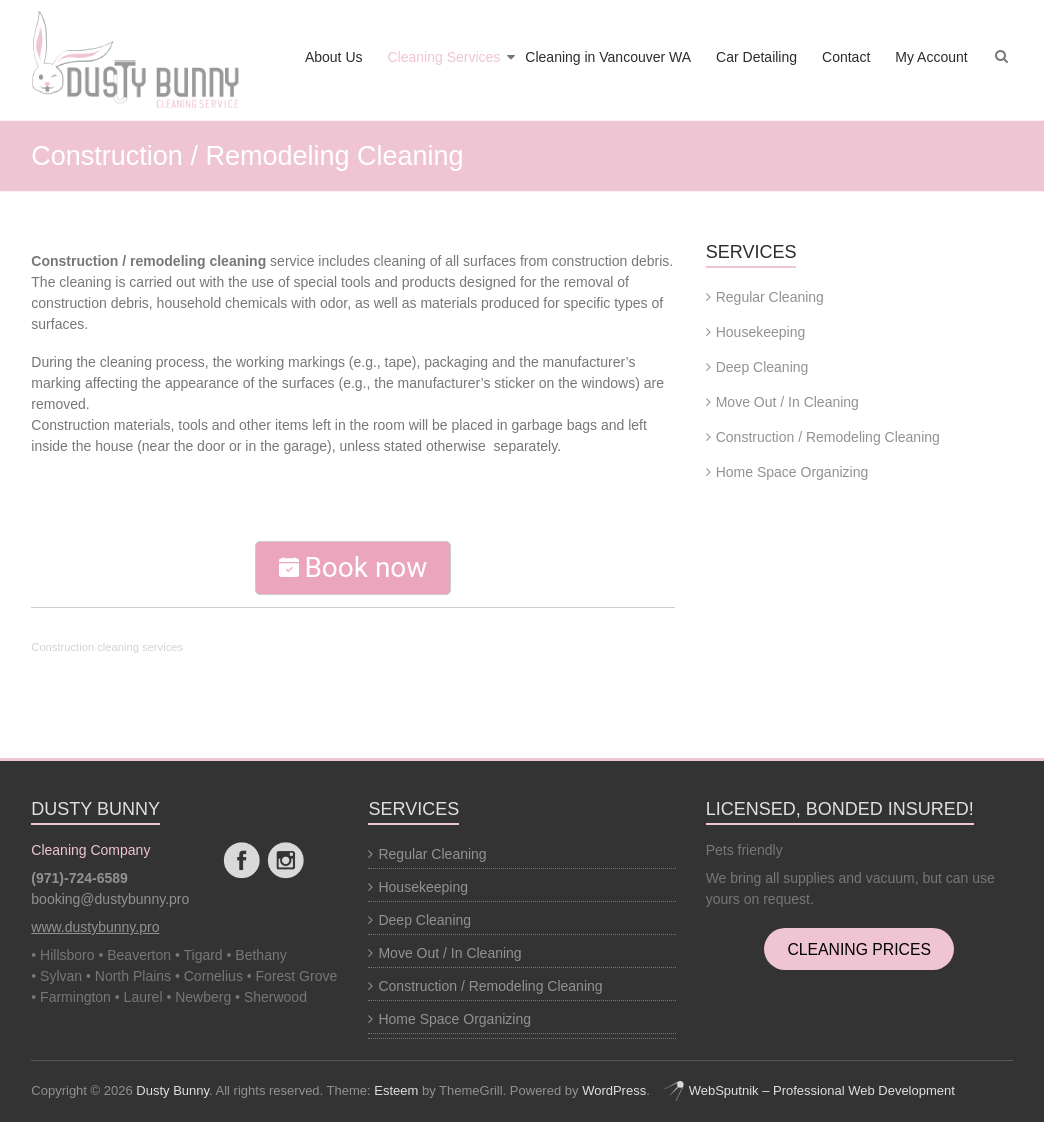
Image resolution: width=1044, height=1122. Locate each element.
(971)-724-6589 (79, 878)
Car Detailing (756, 57)
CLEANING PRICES (859, 948)
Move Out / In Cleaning (787, 402)
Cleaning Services (444, 57)
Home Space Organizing (792, 472)
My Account (931, 57)
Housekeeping (761, 332)
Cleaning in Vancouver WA (608, 57)
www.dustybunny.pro (95, 927)
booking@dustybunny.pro (110, 899)
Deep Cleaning (762, 367)
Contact (846, 57)
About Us (334, 57)
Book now (353, 567)
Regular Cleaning (770, 297)
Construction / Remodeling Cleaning (828, 437)
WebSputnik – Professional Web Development (809, 1090)
